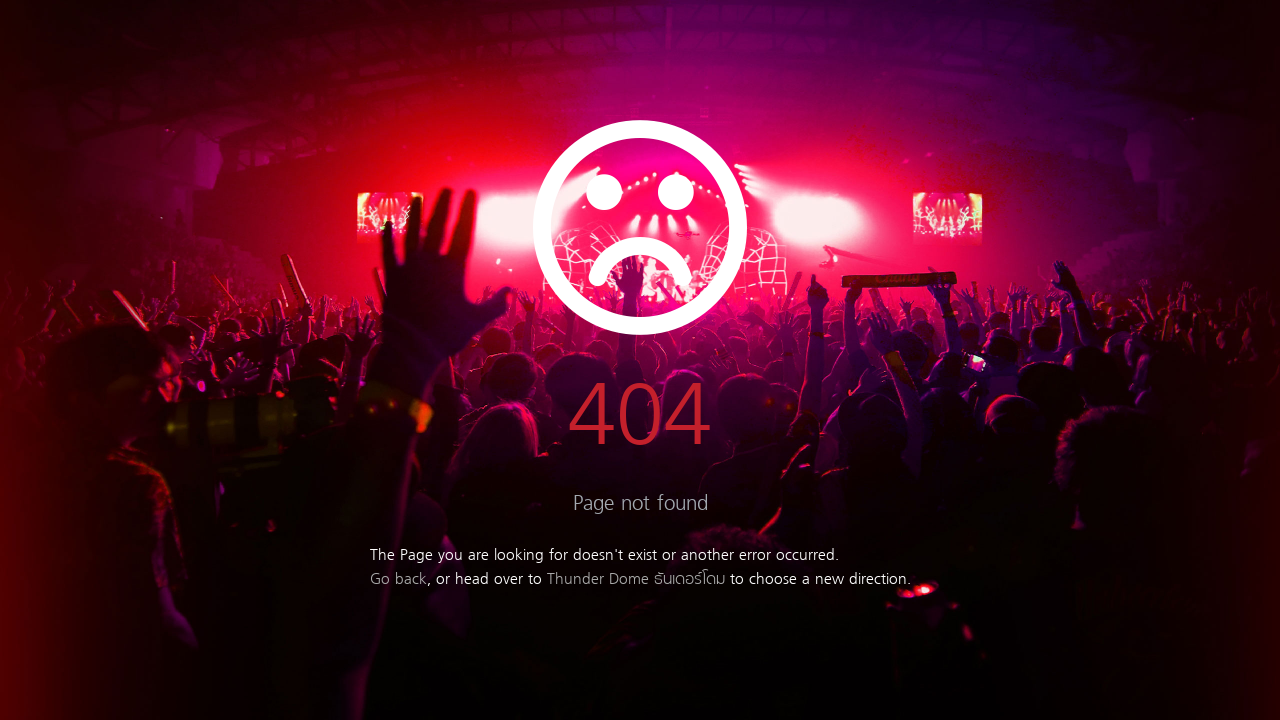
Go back (398, 580)
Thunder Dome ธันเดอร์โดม (636, 580)
